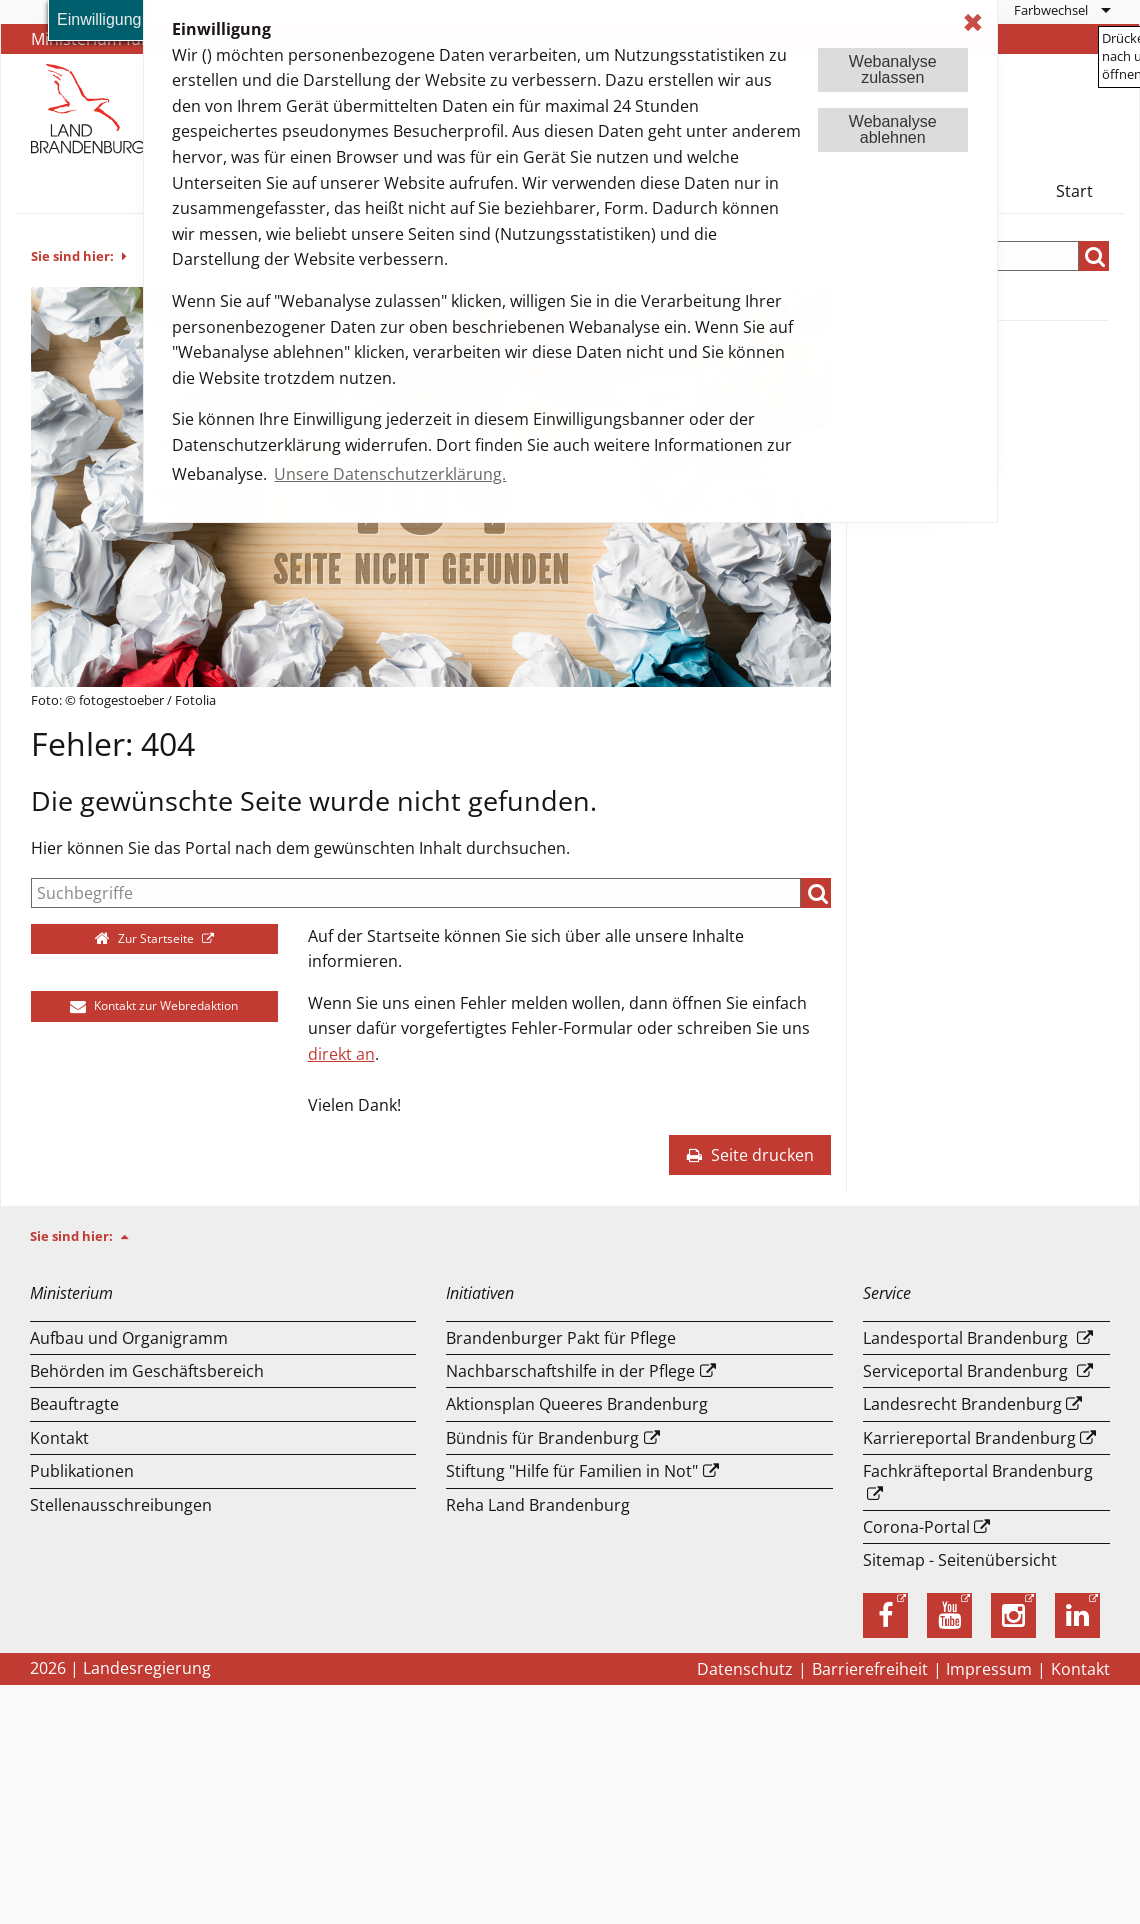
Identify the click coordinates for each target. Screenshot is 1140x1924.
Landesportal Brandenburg (965, 1338)
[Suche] (416, 893)
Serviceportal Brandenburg (965, 1371)
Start (1074, 191)
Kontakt (59, 1438)
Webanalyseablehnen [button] (893, 129)
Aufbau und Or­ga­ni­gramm (129, 1338)
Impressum (989, 1669)
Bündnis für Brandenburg (542, 1438)
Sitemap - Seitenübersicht (960, 1560)
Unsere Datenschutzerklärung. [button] (390, 474)
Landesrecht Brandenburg (962, 1404)
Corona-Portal (916, 1527)
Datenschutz (745, 1669)
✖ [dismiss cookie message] (973, 22)
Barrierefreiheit (870, 1669)
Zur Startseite (146, 938)
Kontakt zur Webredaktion (154, 1005)
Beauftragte (74, 1404)
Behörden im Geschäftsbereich (147, 1371)
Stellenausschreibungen (121, 1505)
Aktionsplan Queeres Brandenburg (577, 1404)
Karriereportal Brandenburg (969, 1438)
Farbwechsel (1051, 10)
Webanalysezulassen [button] (893, 69)
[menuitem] (1061, 10)
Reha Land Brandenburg (538, 1505)
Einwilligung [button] (99, 19)
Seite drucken (750, 1155)
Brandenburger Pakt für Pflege (561, 1338)
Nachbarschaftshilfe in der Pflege (570, 1371)
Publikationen (82, 1471)
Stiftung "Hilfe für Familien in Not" (572, 1471)
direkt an (341, 1054)
